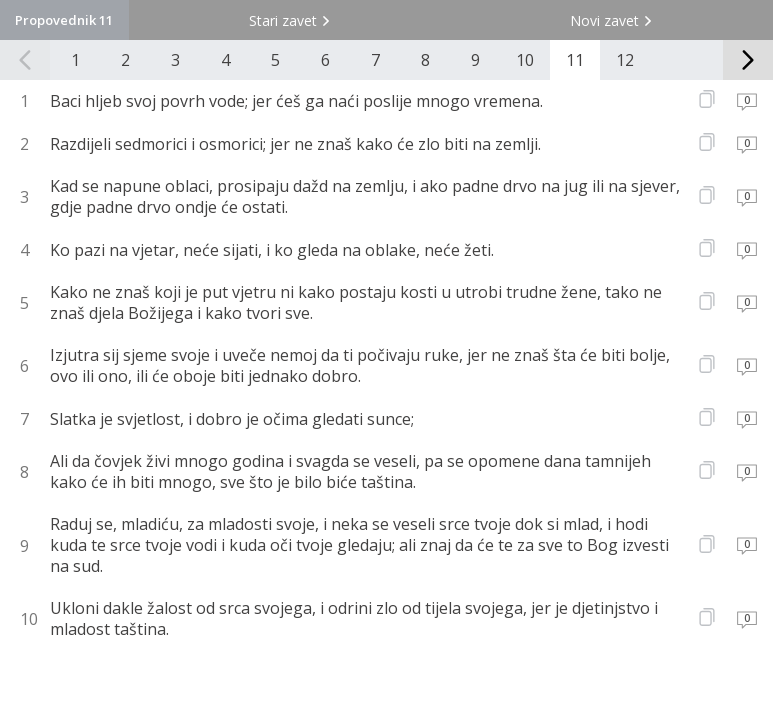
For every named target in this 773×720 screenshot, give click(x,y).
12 (625, 60)
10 (525, 60)
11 (575, 60)
